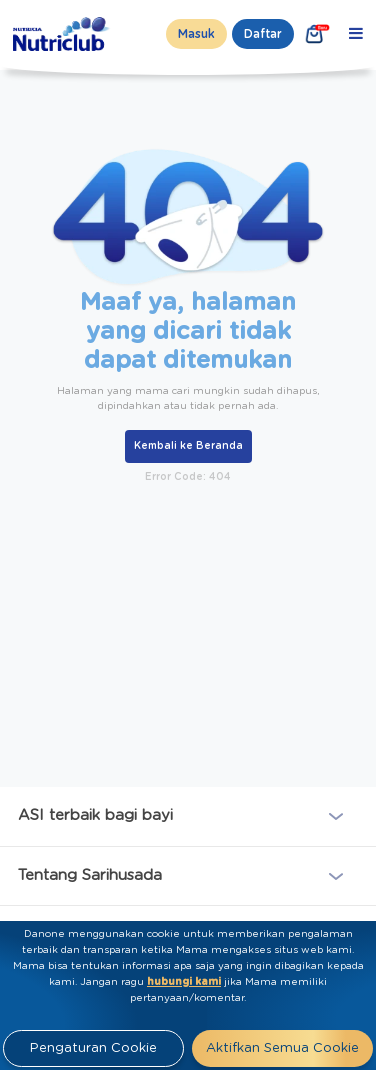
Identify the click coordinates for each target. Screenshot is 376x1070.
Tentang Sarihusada (90, 874)
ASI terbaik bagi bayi (95, 815)
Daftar (263, 34)
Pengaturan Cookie (93, 1048)
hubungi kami (184, 982)
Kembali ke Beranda (188, 446)
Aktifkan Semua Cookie (282, 1048)
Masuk (196, 34)
